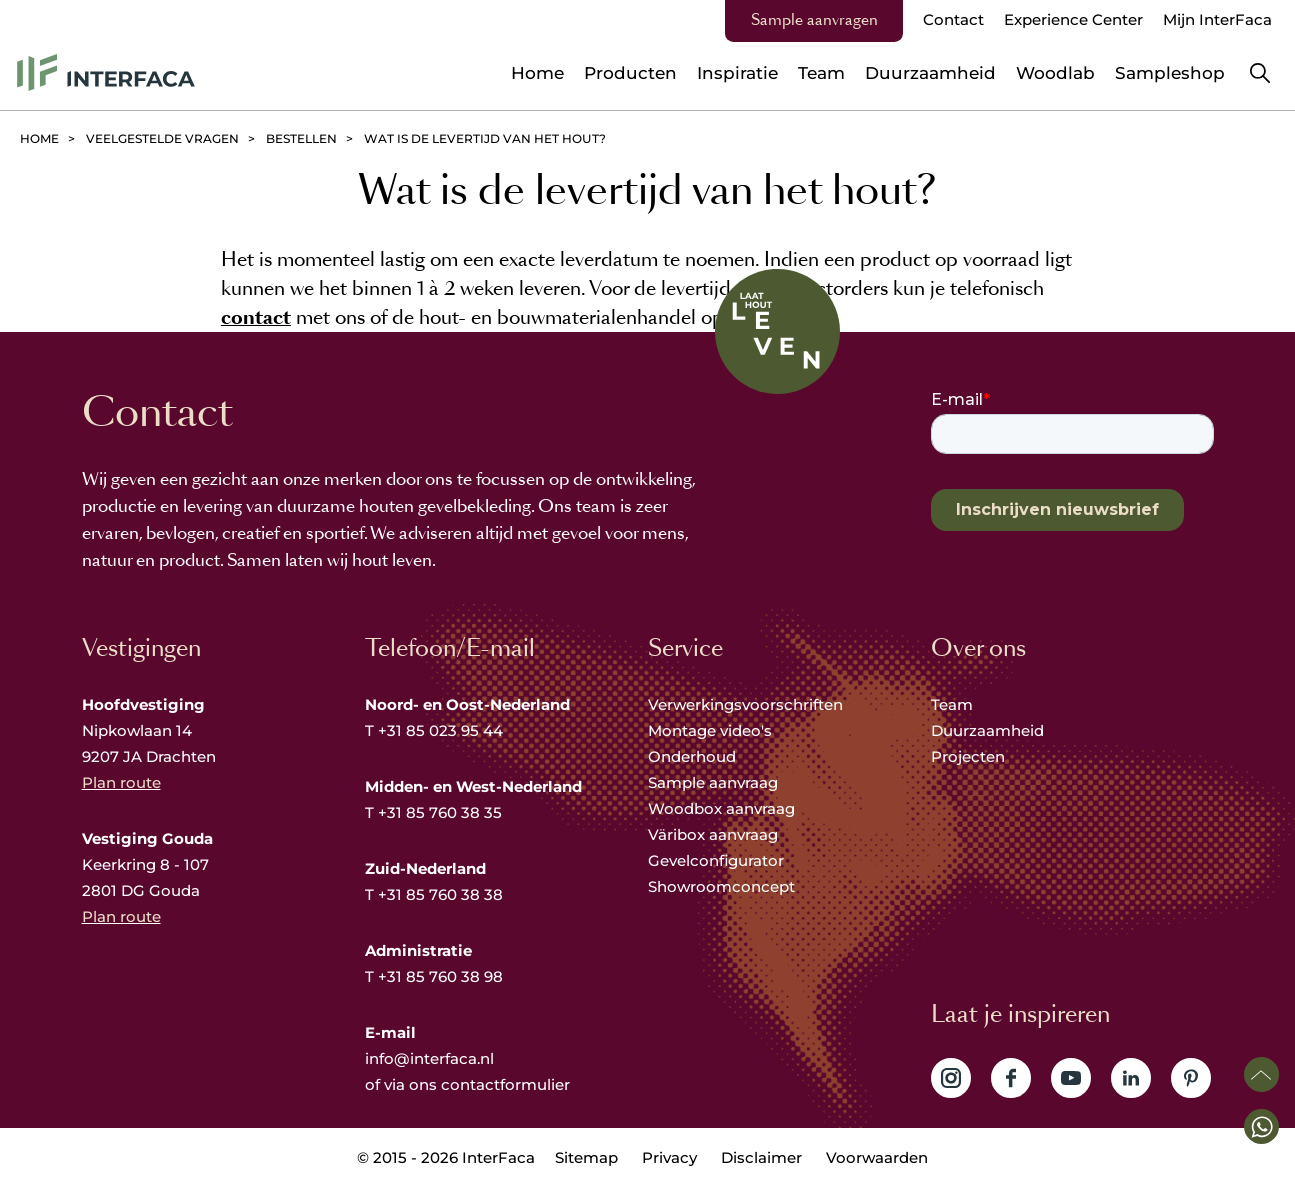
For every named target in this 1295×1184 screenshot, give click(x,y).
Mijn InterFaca (1217, 19)
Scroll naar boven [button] (1261, 1074)
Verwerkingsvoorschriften (745, 704)
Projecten (968, 756)
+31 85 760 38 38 (440, 894)
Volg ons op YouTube (1071, 1078)
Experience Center (1073, 19)
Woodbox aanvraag (721, 808)
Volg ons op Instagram (951, 1078)
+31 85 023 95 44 (440, 730)
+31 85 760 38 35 (440, 812)
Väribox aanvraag (713, 834)
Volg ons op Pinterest (1191, 1078)
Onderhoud (692, 756)
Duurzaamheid (987, 730)
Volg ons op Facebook (1011, 1078)
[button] (1261, 1126)
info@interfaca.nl (429, 1058)
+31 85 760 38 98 (440, 976)
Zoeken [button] (1260, 73)
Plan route (121, 782)
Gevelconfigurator (716, 860)
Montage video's (710, 730)
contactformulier (505, 1084)
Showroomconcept (723, 886)
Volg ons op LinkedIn (1131, 1078)
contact (256, 317)
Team (952, 704)
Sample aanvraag (713, 782)
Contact (953, 19)
